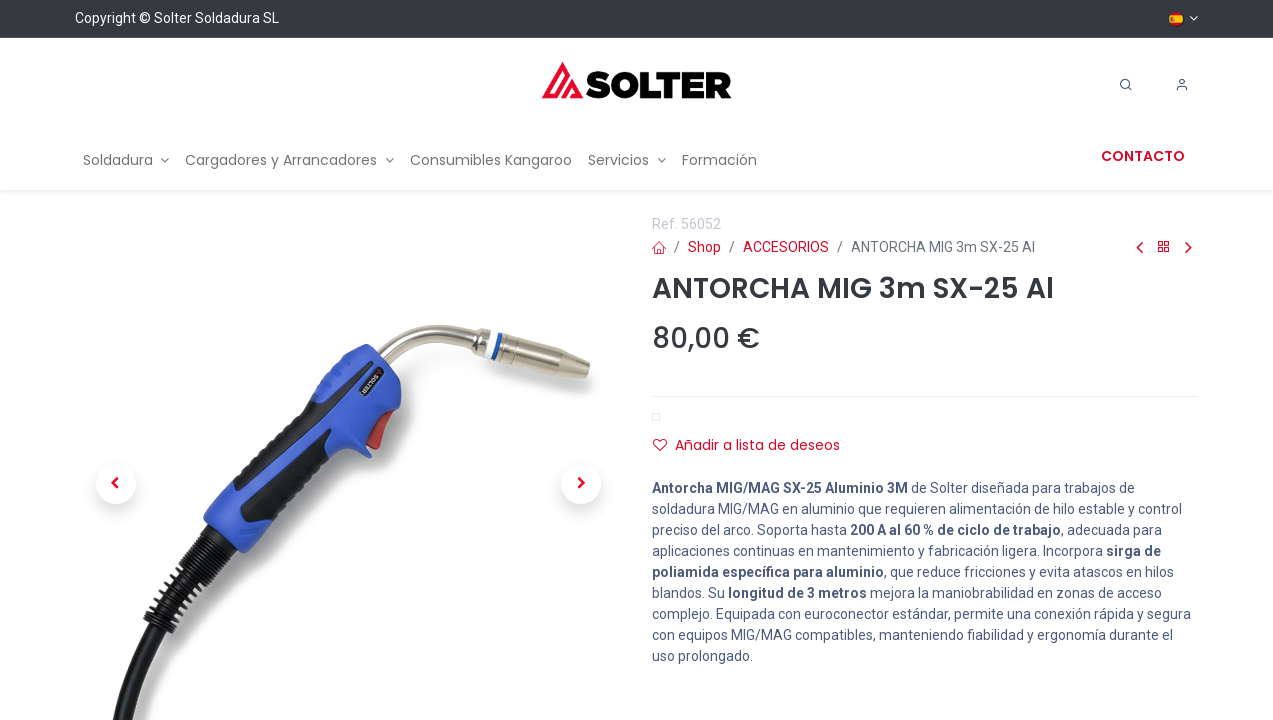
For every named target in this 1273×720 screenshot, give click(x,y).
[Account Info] (1182, 85)
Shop (704, 247)
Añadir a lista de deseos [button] (746, 445)
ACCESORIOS (786, 247)
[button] (116, 484)
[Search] (1126, 85)
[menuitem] (126, 160)
